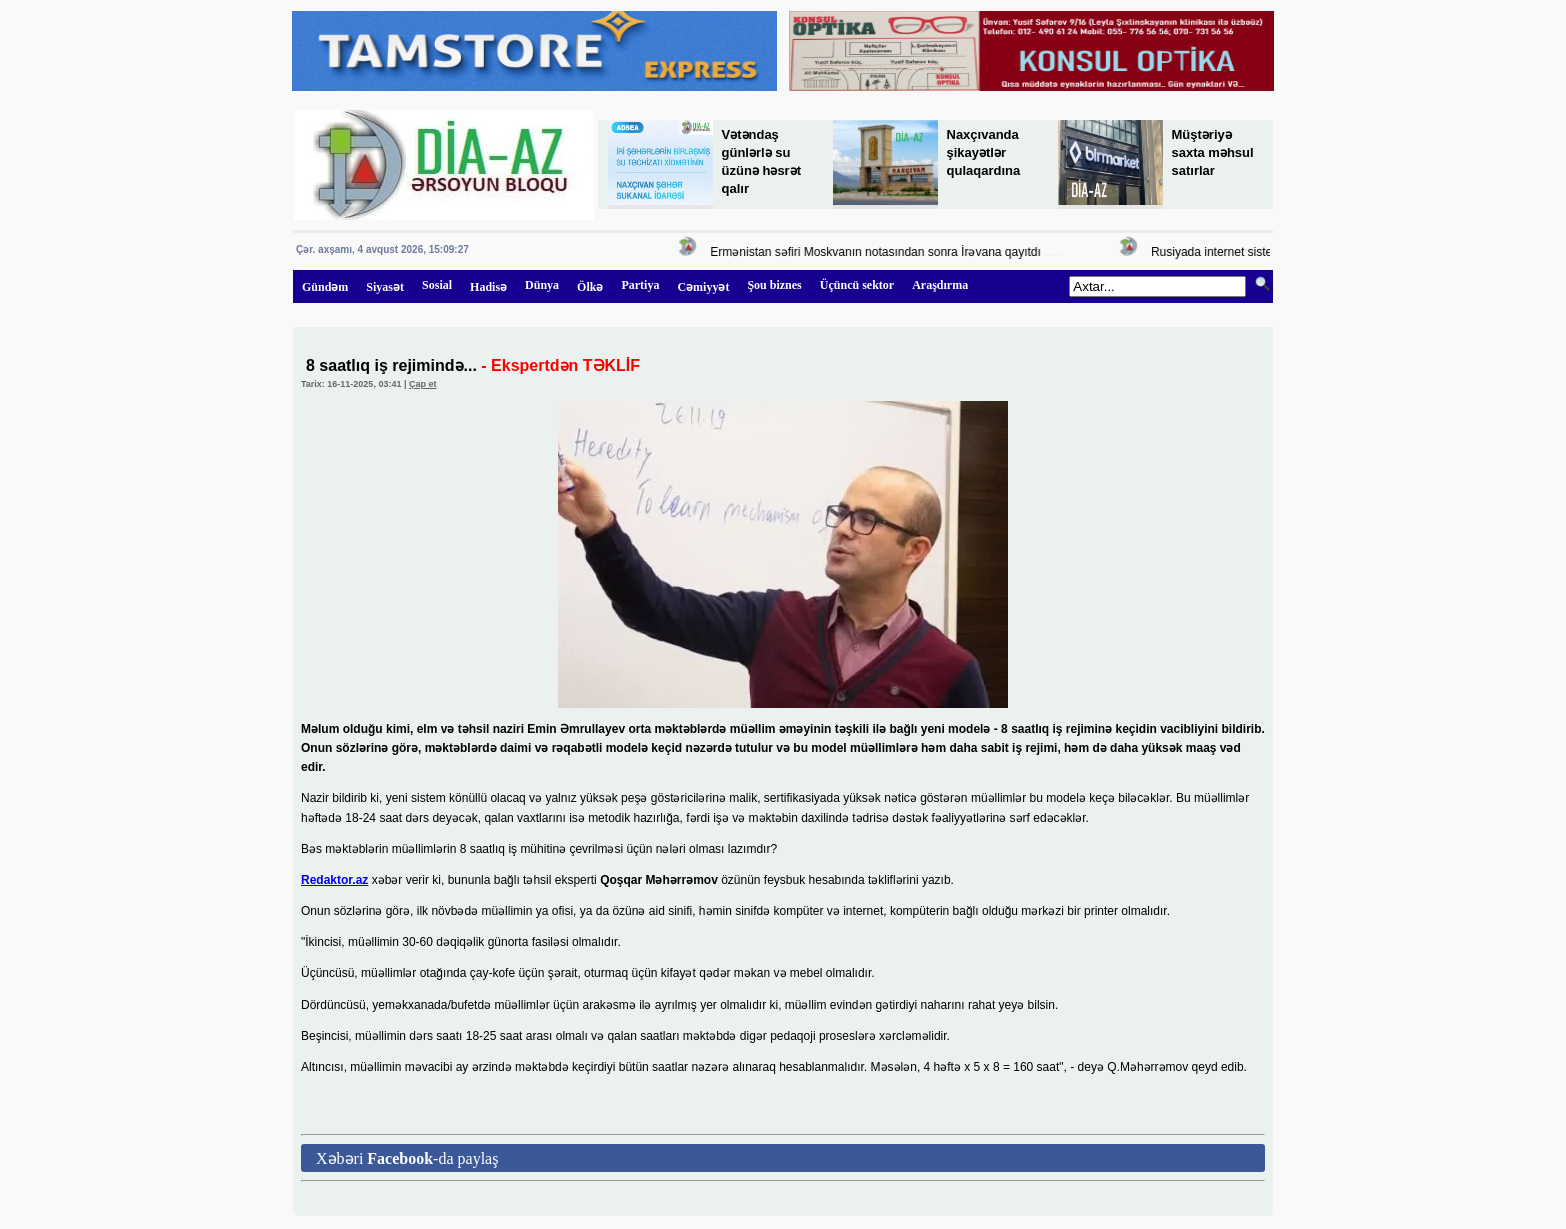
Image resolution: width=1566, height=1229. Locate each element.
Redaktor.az (334, 880)
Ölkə (590, 287)
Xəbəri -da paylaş (407, 1158)
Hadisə (488, 287)
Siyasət (385, 287)
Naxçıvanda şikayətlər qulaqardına (984, 152)
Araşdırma (940, 285)
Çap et (423, 384)
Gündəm (325, 287)
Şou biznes (774, 285)
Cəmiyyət (703, 287)
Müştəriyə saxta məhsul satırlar (1213, 152)
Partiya (640, 285)
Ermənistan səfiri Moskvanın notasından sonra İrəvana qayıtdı (881, 252)
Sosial (437, 285)
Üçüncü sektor (857, 285)
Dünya (542, 285)
